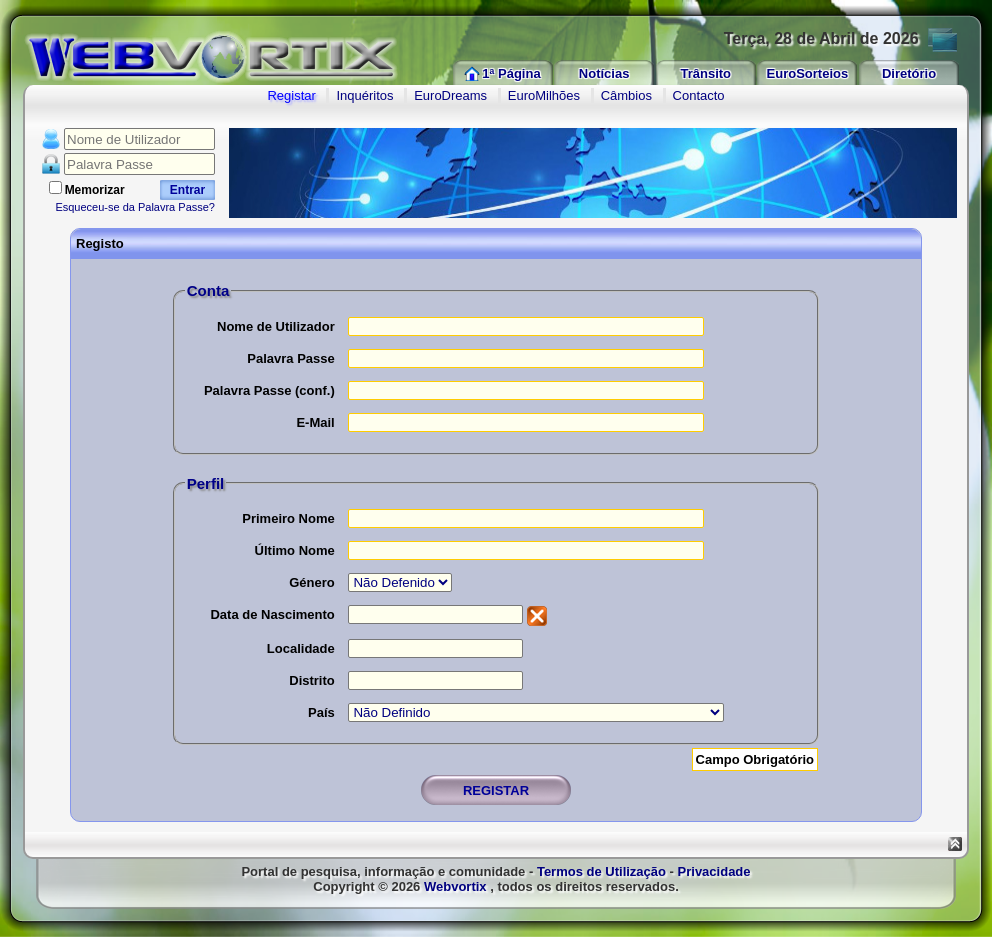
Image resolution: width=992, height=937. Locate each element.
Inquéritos (364, 95)
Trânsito (705, 73)
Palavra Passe (290, 358)
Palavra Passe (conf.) (269, 390)
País (321, 712)
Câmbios (626, 95)
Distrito (312, 680)
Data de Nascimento (272, 614)
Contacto (699, 95)
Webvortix (455, 886)
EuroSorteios (808, 73)
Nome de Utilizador (276, 326)
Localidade (301, 648)
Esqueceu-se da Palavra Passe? (135, 207)
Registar (291, 95)
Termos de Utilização (601, 871)
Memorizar (95, 190)
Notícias (604, 73)
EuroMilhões (544, 95)
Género (312, 582)
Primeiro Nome (288, 518)
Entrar (187, 190)
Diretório (909, 73)
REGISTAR (496, 790)
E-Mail (315, 422)
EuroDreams (450, 95)
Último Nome (295, 550)
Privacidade (714, 871)
